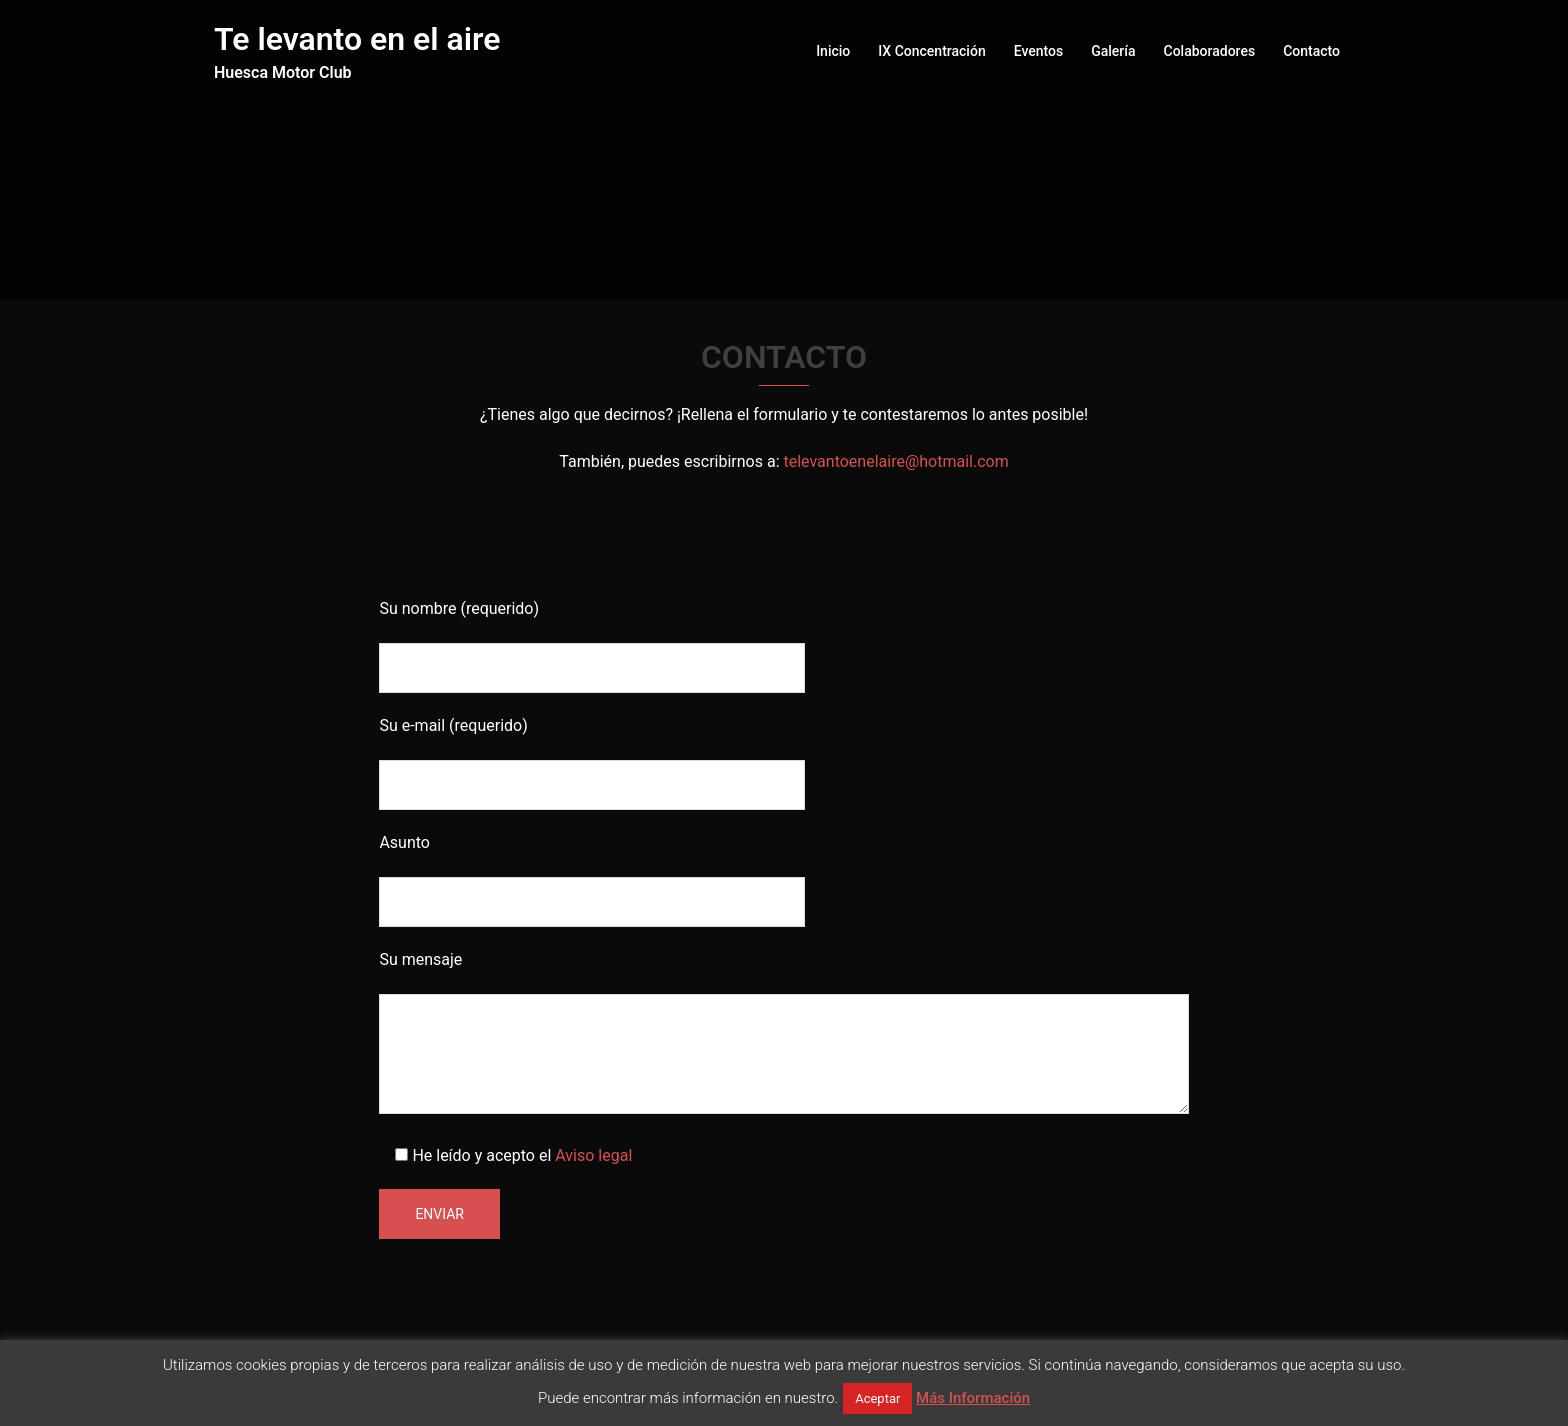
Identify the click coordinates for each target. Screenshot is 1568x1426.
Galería (1113, 51)
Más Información (973, 1398)
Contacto (1311, 51)
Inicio (833, 51)
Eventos (1039, 51)
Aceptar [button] (877, 1398)
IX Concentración (931, 51)
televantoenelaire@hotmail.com (895, 461)
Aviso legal (593, 1155)
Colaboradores (1210, 51)
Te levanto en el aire (357, 39)
